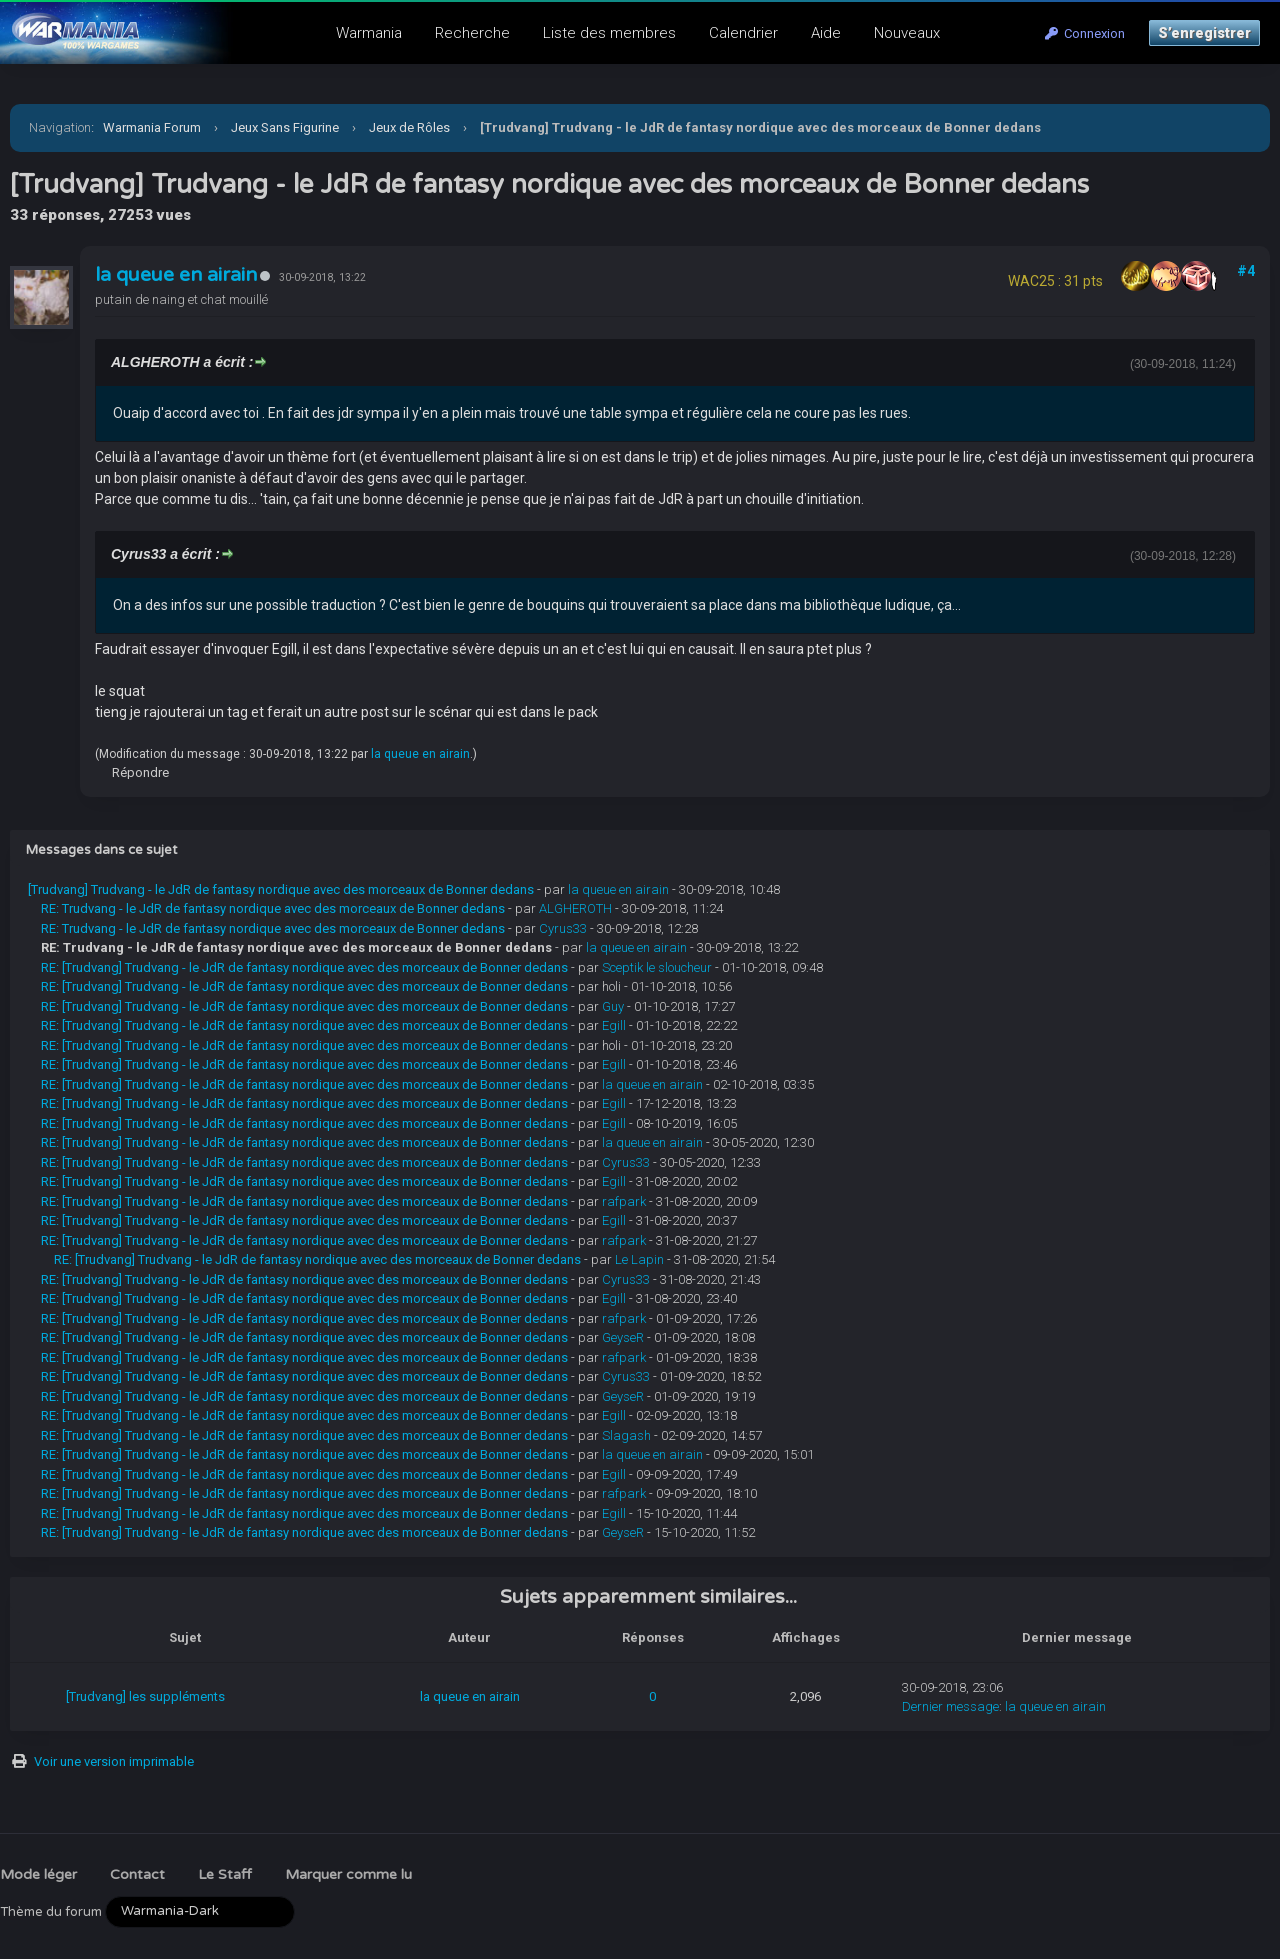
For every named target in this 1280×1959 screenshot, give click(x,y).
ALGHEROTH (575, 908)
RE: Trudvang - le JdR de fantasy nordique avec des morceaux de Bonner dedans (273, 908)
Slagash (626, 1435)
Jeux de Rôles (409, 127)
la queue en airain (176, 275)
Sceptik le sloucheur (657, 967)
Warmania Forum (152, 127)
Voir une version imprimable (114, 1761)
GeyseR (623, 1337)
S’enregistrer (1204, 33)
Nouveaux (907, 33)
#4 (1246, 271)
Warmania (369, 33)
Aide (826, 33)
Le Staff (225, 1874)
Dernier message (950, 1706)
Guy (613, 1006)
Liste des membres (609, 33)
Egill (614, 1025)
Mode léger (38, 1874)
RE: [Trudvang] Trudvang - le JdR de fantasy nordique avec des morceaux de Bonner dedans (304, 967)
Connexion (1085, 33)
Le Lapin (639, 1259)
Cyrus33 (563, 928)
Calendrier (743, 33)
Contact (137, 1874)
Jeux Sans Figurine (285, 127)
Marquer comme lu (348, 1874)
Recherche (472, 33)
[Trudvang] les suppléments (145, 1696)
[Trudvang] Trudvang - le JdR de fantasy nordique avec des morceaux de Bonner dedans (281, 889)
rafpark (624, 1201)
